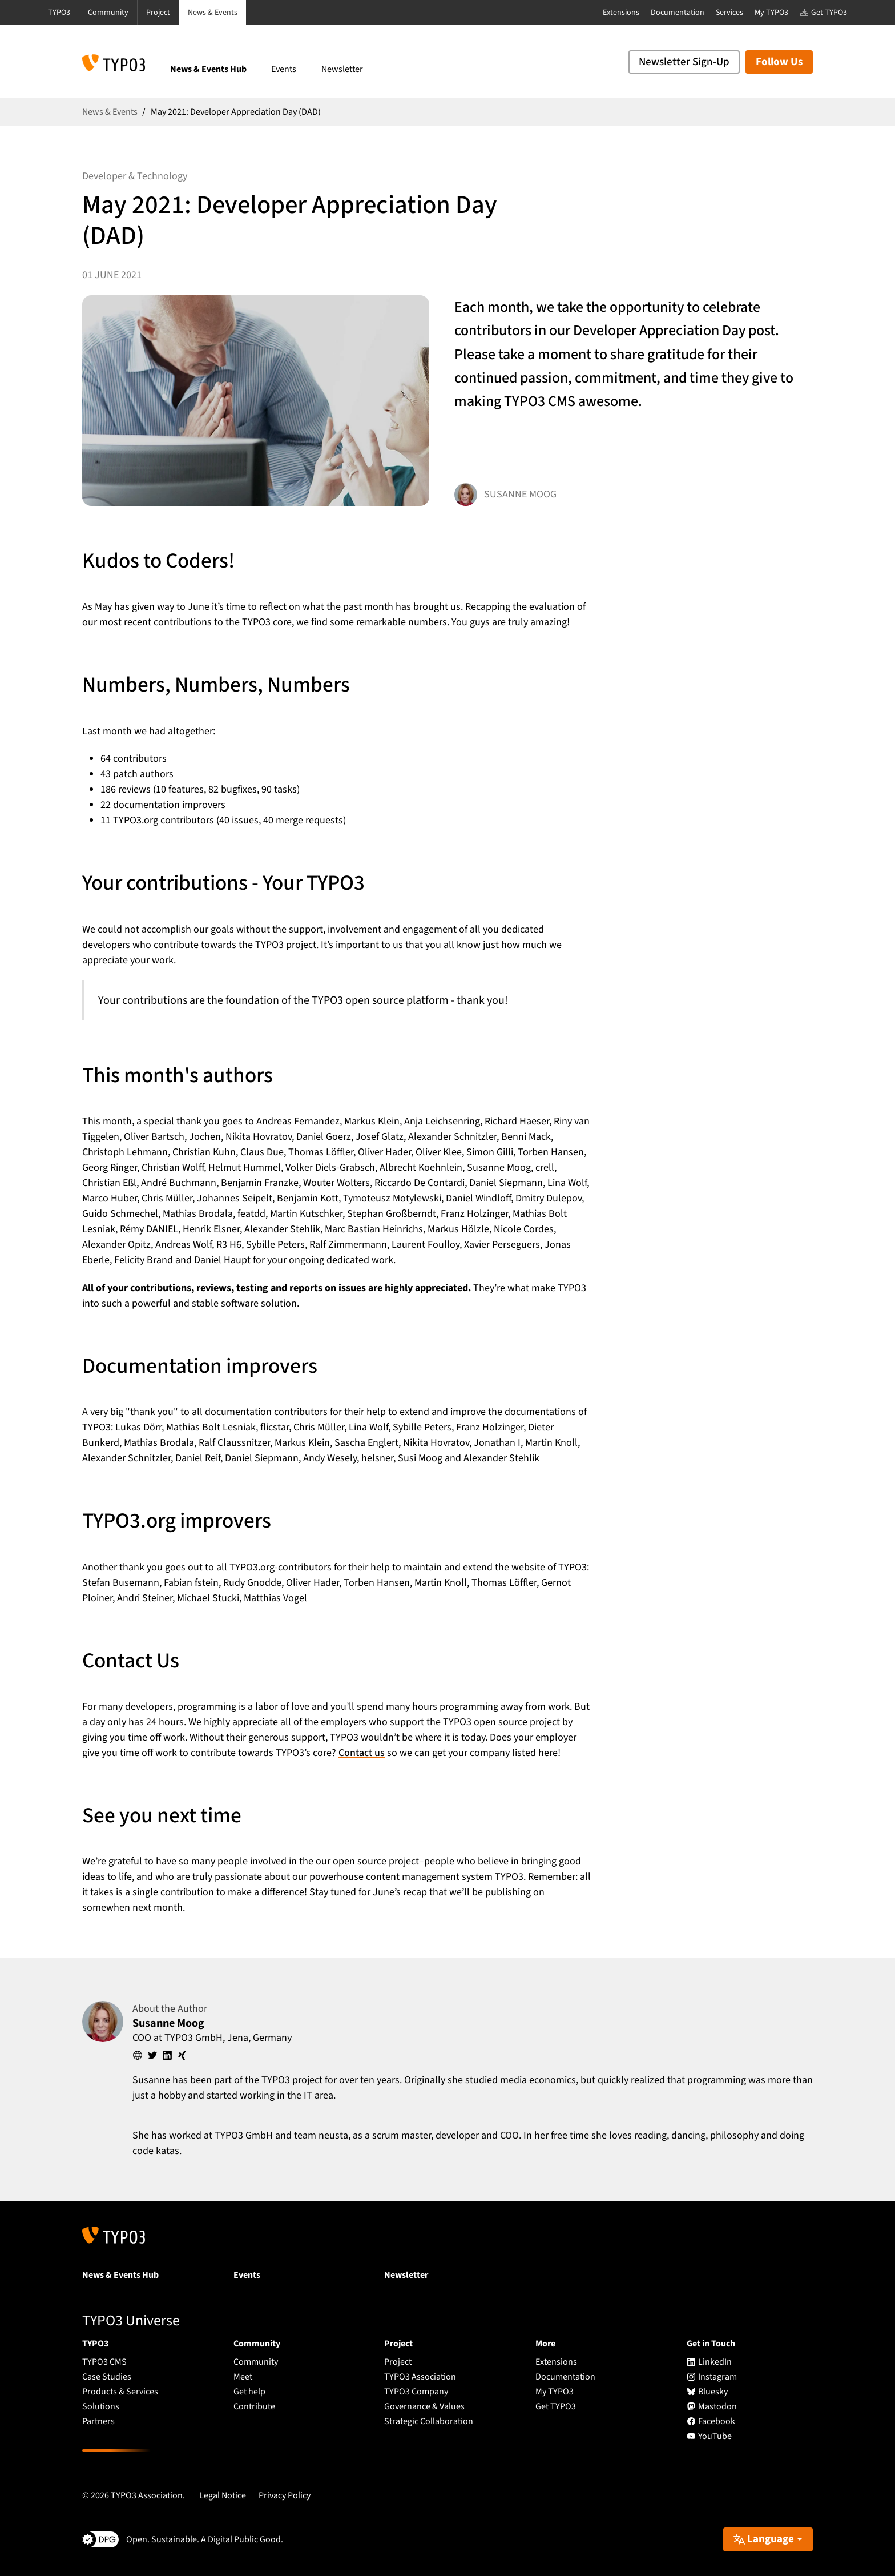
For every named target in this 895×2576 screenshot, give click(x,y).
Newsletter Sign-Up (684, 62)
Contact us (361, 1753)
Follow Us (779, 62)
